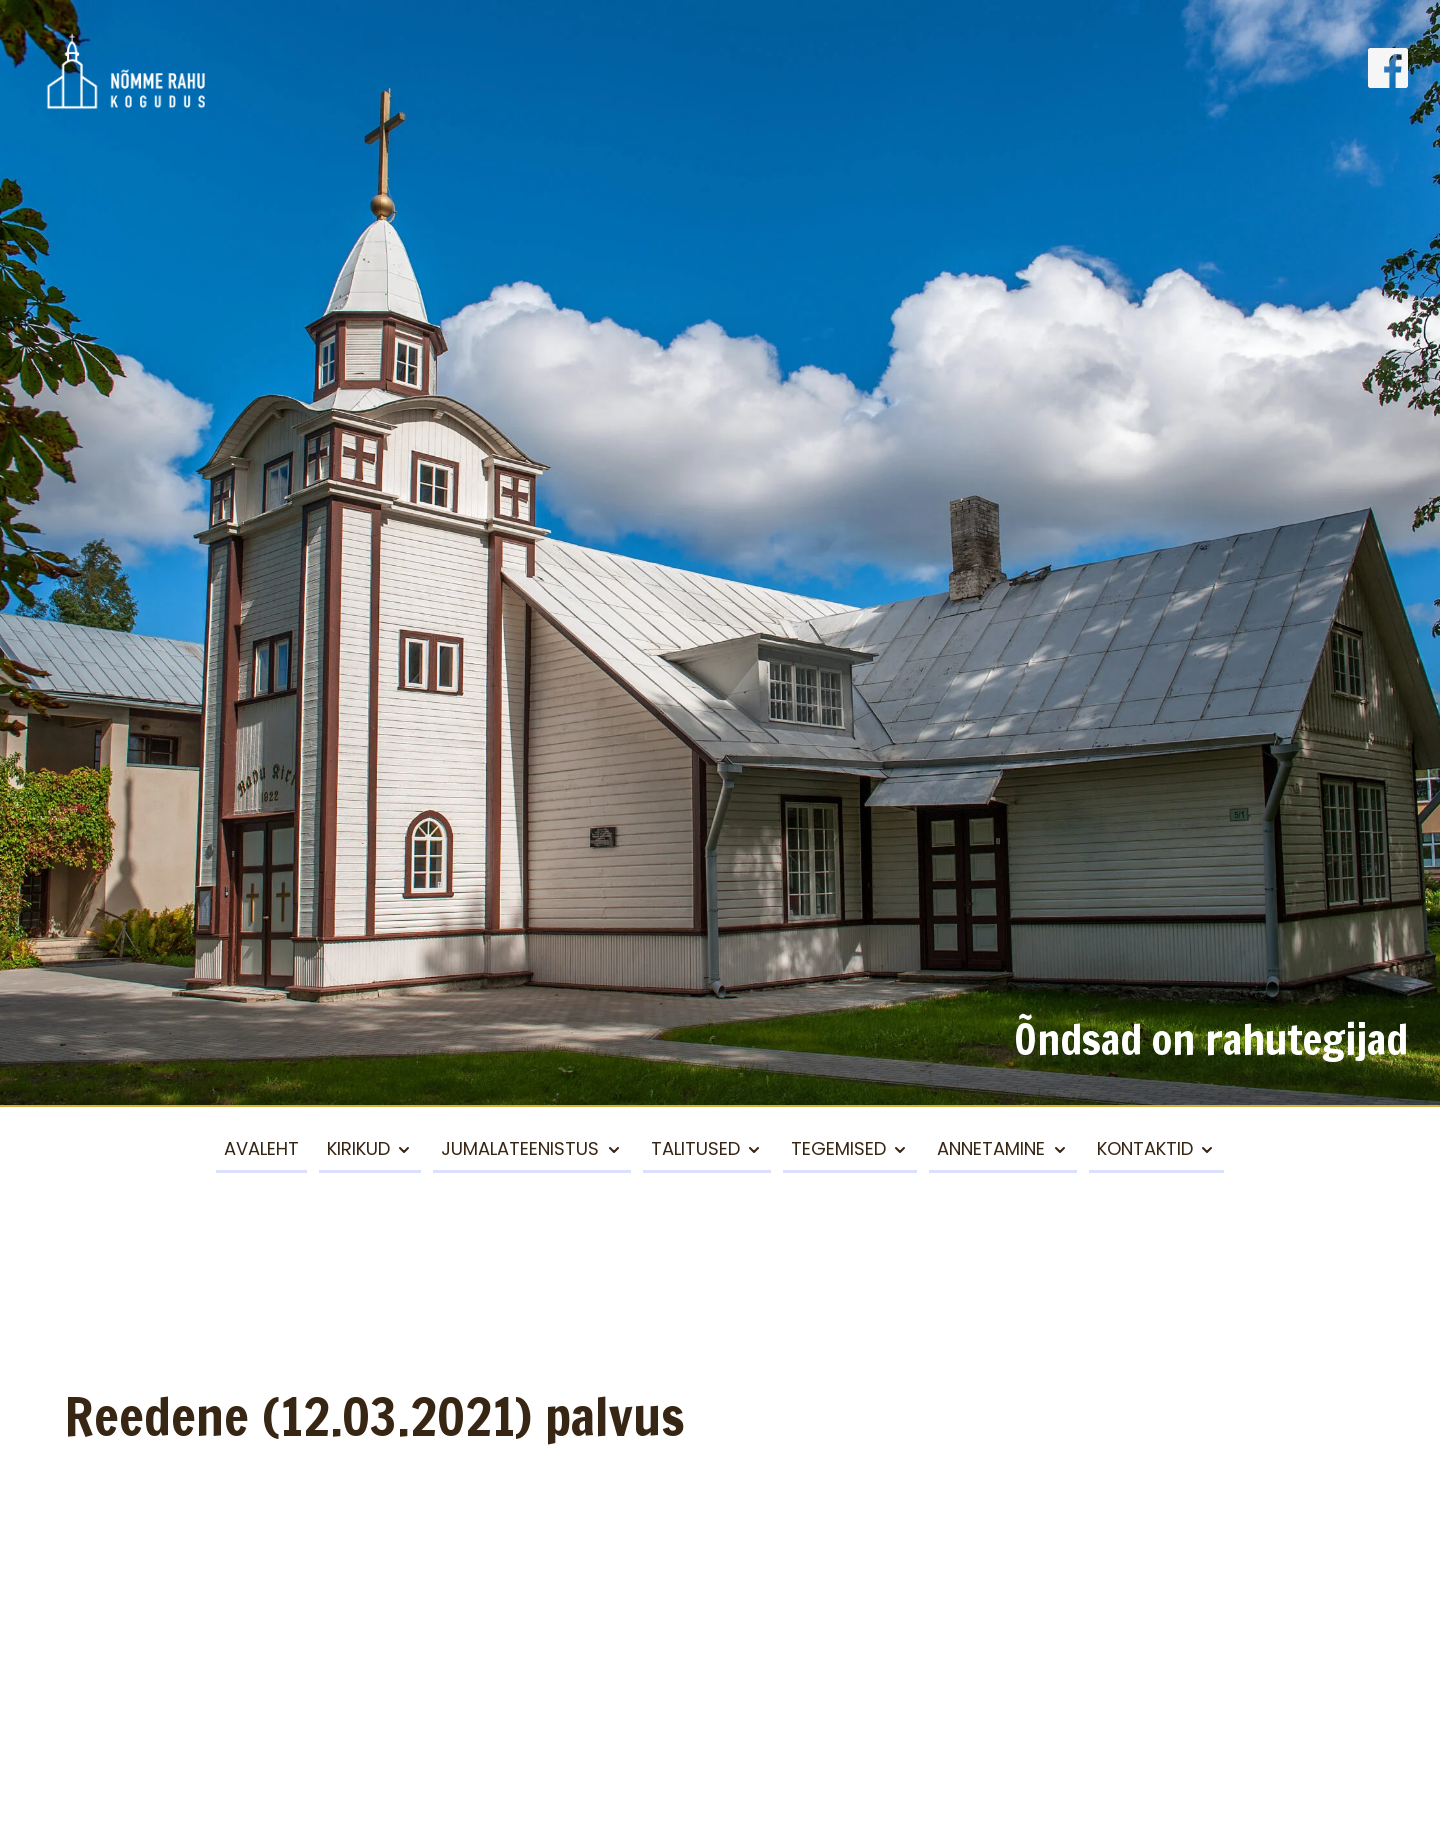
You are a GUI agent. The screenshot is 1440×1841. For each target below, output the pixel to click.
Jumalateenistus (520, 1148)
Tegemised (838, 1148)
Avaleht (261, 1148)
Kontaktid (1145, 1148)
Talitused (695, 1148)
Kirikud (358, 1148)
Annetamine (991, 1148)
